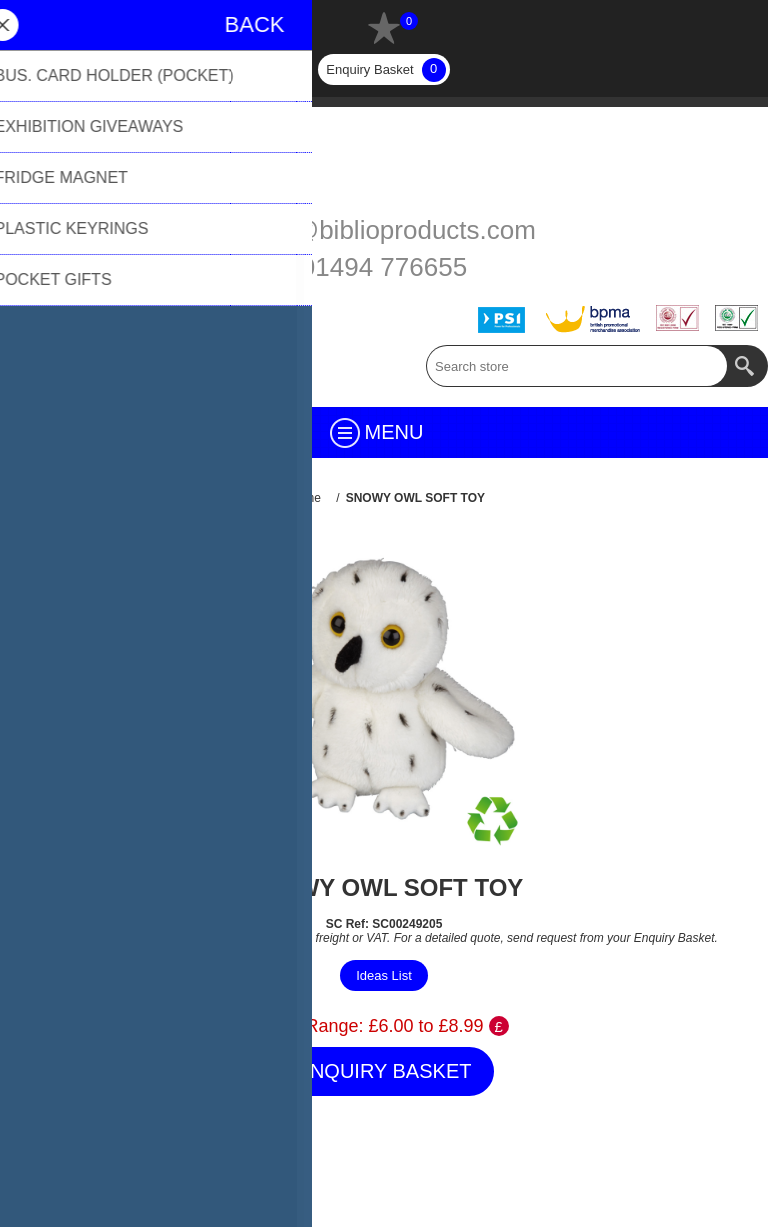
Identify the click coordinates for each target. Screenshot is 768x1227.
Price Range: (311, 1026)
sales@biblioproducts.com (384, 230)
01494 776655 (384, 267)
